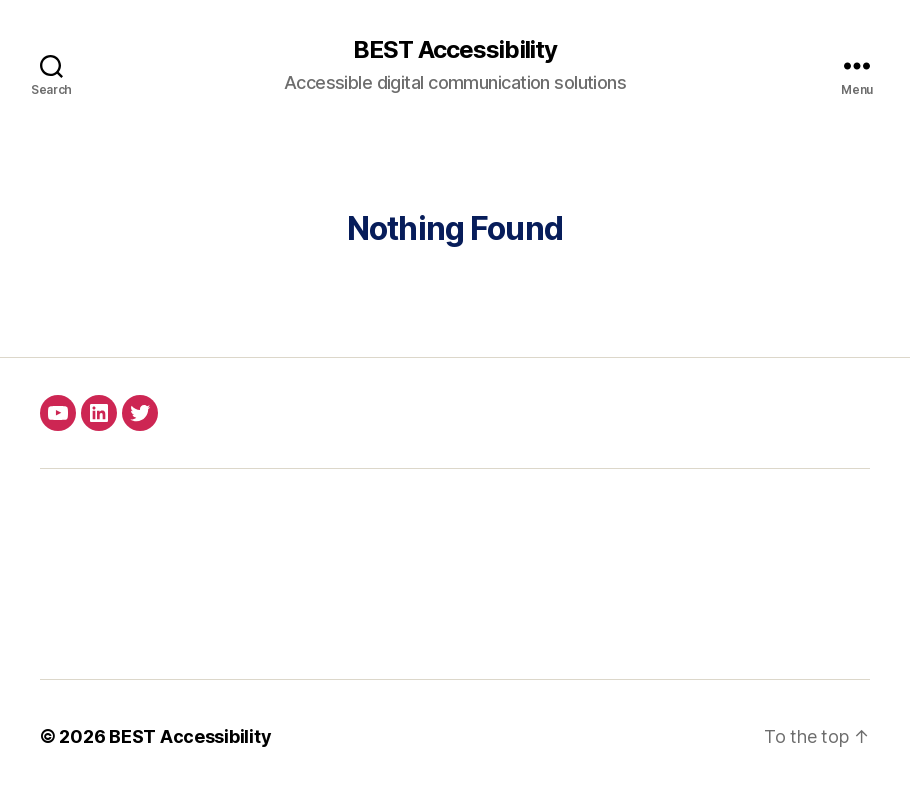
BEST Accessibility (454, 50)
